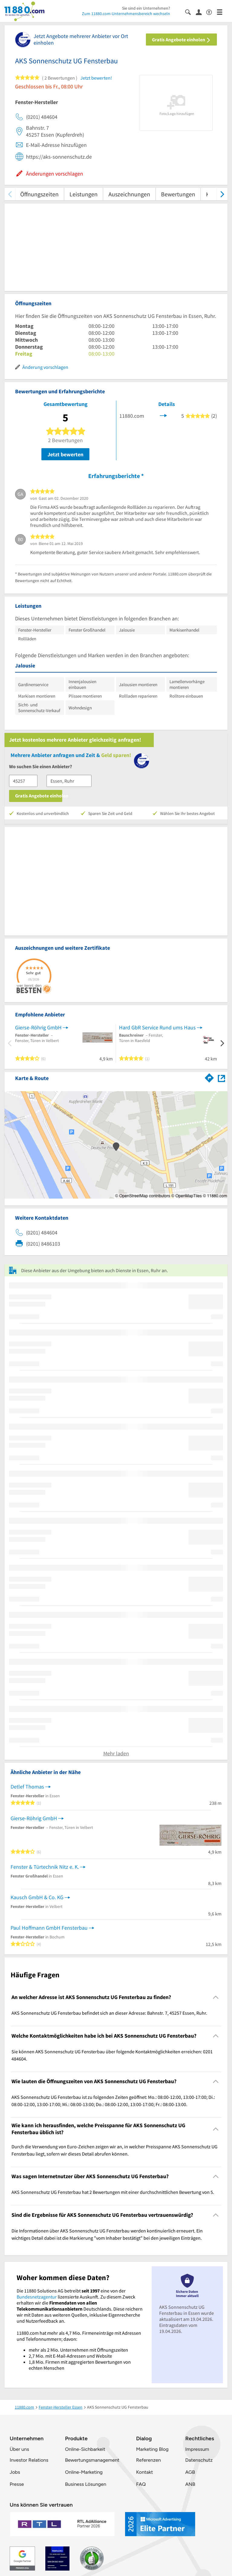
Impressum (197, 2449)
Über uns (19, 2449)
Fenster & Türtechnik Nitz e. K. (45, 1866)
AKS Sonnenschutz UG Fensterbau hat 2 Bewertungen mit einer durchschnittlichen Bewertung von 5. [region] (112, 2192)
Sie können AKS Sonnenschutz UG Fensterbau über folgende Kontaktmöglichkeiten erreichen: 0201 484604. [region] (112, 2055)
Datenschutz (199, 2460)
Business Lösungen (85, 2484)
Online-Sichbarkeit (85, 2449)
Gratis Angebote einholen (181, 39)
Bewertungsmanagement (92, 2460)
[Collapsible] (216, 1997)
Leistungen (83, 194)
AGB (190, 2472)
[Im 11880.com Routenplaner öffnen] (209, 1077)
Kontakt (144, 2472)
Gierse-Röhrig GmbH (38, 1027)
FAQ (141, 2484)
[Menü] (222, 11)
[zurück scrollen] (10, 194)
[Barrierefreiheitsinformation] (211, 11)
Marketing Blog (152, 2449)
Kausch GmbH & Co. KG (37, 1897)
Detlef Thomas (27, 1786)
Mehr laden (116, 1753)
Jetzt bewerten (65, 454)
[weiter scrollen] (222, 194)
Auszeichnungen (129, 194)
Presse (17, 2484)
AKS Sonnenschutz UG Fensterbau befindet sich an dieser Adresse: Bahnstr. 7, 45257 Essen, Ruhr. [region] (109, 2013)
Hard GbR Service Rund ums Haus (157, 1027)
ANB (190, 2484)
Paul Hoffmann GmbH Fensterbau (49, 1927)
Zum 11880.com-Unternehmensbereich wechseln (126, 13)
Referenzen (148, 2460)
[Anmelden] (201, 12)
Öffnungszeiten (39, 194)
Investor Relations (29, 2460)
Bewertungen (178, 194)
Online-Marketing (83, 2472)
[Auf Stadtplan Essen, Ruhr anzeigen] (221, 1077)
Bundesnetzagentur (37, 2297)
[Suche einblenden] (190, 11)
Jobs (15, 2472)
